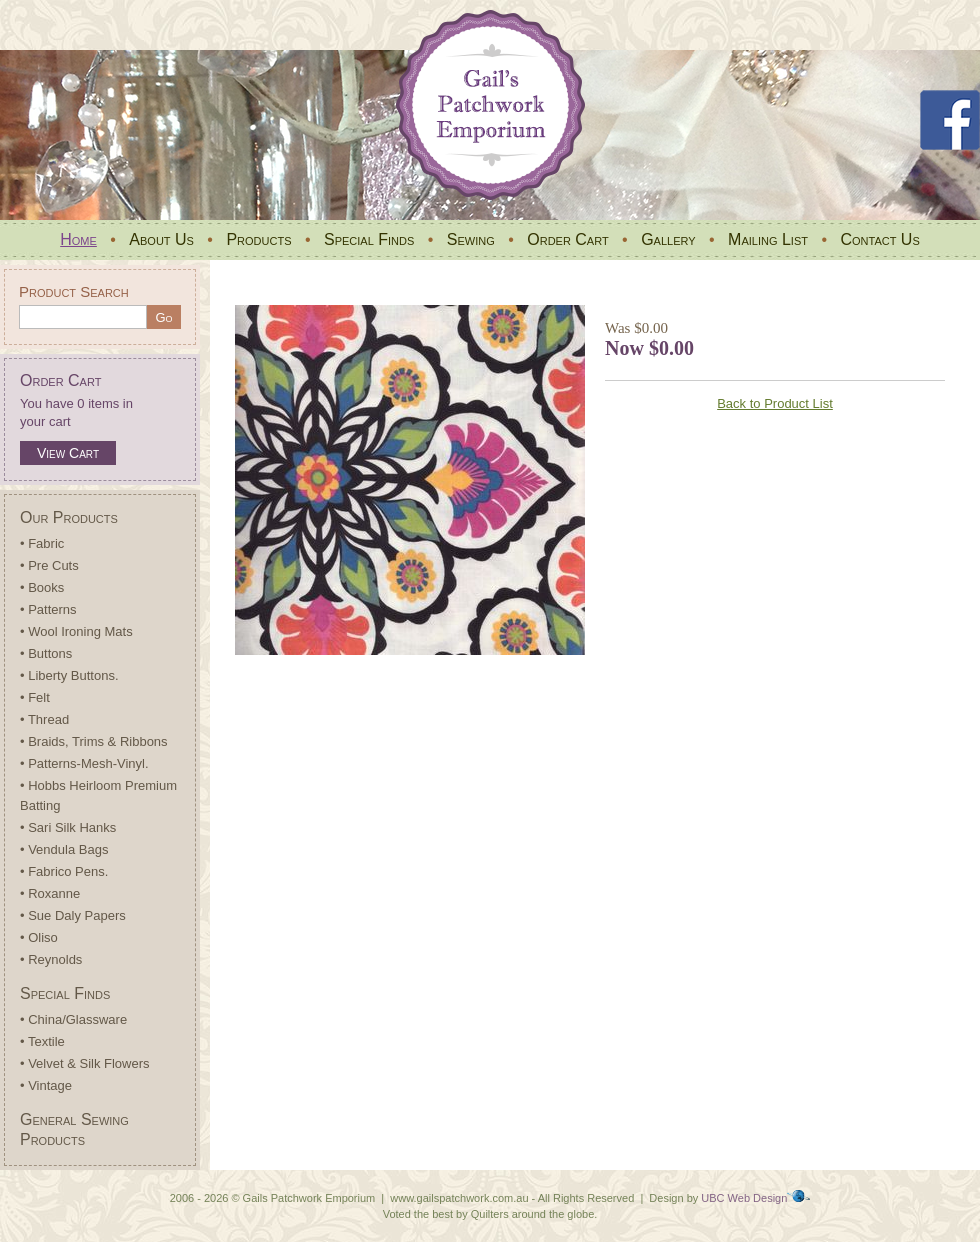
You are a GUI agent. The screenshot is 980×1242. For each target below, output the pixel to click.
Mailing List (768, 239)
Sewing (471, 239)
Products (258, 239)
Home (78, 239)
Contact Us (879, 239)
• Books (42, 587)
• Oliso (39, 937)
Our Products (69, 517)
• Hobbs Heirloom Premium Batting (98, 795)
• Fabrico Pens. (64, 871)
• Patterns (48, 609)
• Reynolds (51, 959)
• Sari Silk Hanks (68, 827)
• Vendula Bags (64, 849)
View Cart (68, 453)
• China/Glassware (73, 1019)
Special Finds (369, 239)
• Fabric (42, 543)
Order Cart (567, 239)
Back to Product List (775, 403)
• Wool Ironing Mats (76, 631)
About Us (161, 239)
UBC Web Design (744, 1198)
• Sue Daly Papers (73, 915)
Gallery (668, 239)
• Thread (44, 719)
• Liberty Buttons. (69, 675)
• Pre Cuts (49, 565)
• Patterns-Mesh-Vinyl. (84, 763)
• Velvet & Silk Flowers (85, 1063)
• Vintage (46, 1085)
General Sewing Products (74, 1129)
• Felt (35, 697)
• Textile (42, 1041)
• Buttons (46, 653)
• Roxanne (50, 893)
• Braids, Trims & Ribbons (94, 741)
